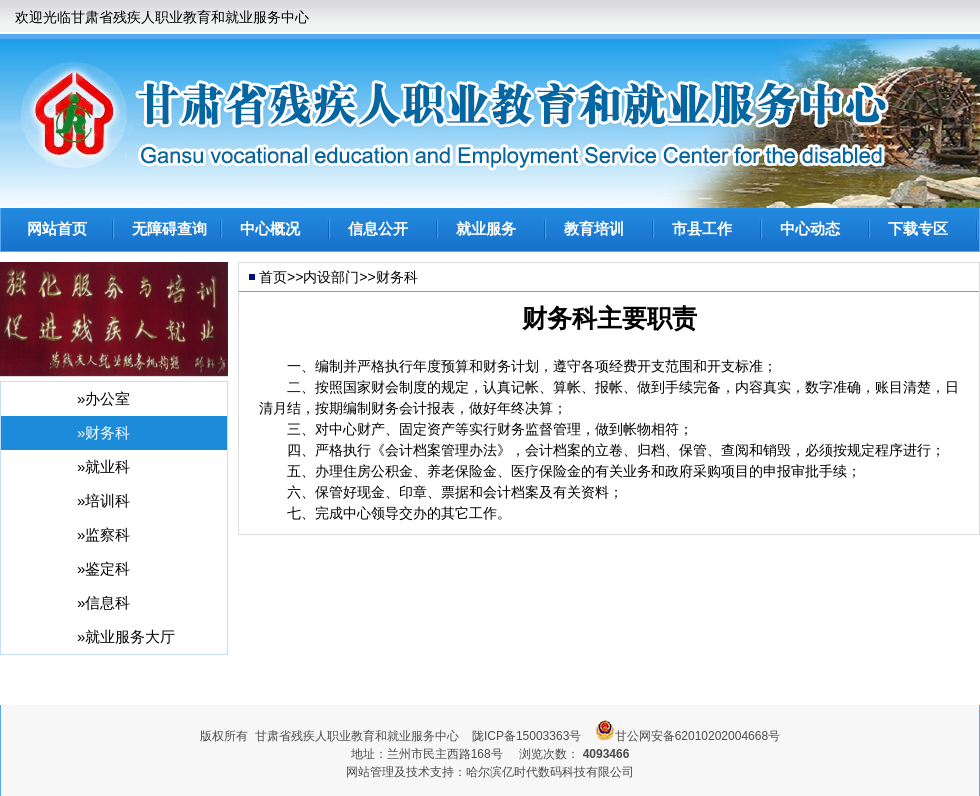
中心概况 (270, 228)
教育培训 (594, 228)
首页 (273, 277)
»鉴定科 (103, 568)
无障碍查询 (169, 228)
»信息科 (103, 602)
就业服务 (486, 228)
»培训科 (103, 500)
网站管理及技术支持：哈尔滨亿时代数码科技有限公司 (490, 772)
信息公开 (378, 228)
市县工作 (702, 228)
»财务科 (103, 432)
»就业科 (103, 466)
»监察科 (103, 534)
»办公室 (103, 398)
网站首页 (57, 228)
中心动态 (810, 228)
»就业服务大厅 (126, 636)
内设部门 (331, 277)
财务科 (397, 277)
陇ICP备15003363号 (526, 736)
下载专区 (918, 228)
